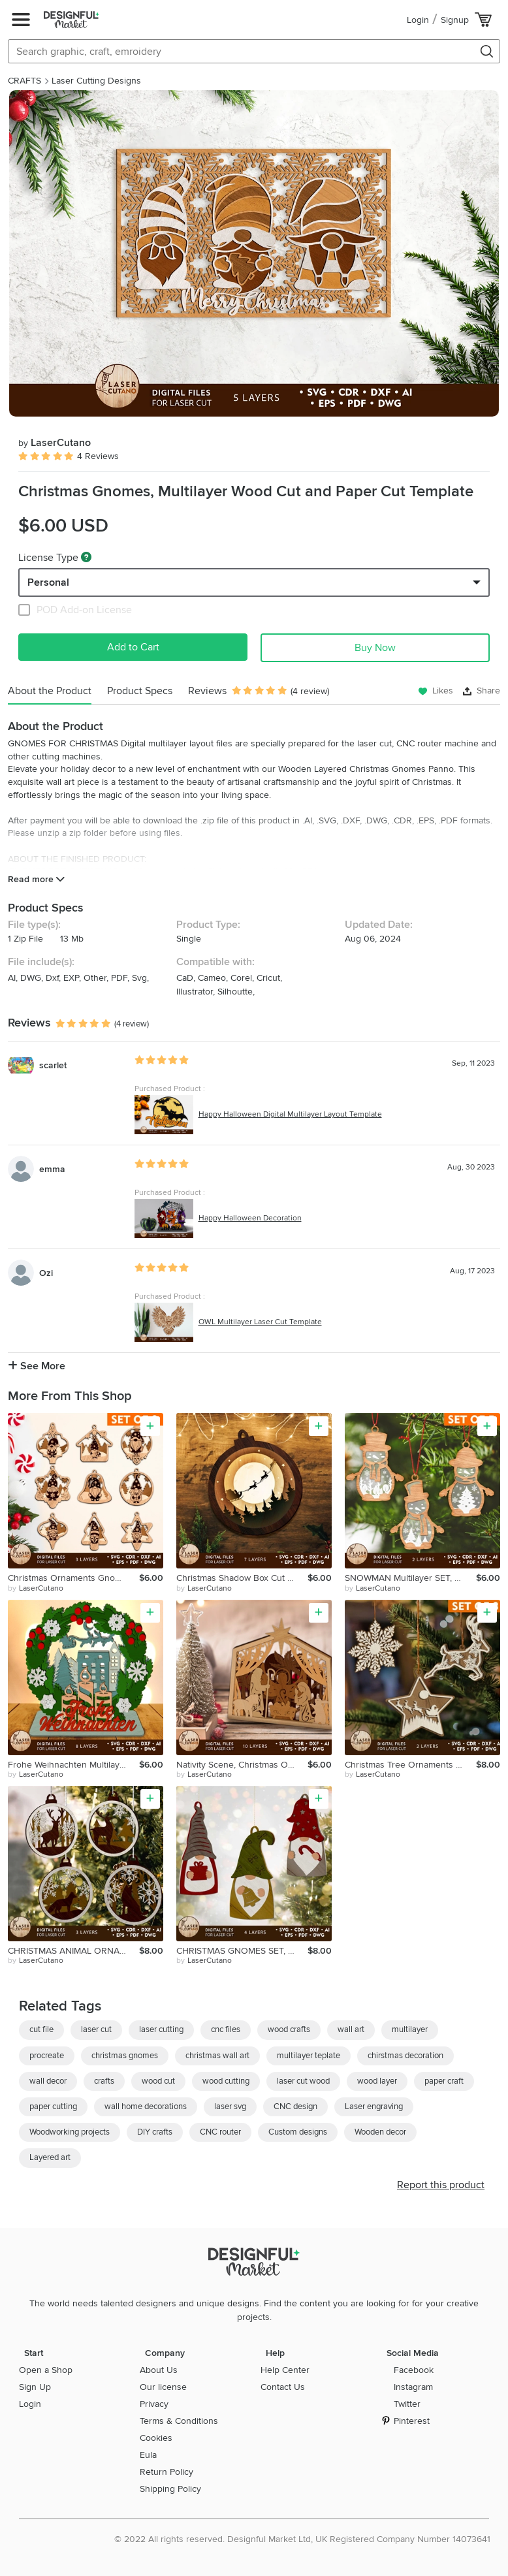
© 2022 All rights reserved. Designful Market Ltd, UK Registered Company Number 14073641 (302, 2539)
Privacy (154, 2403)
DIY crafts (154, 2132)
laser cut (96, 2029)
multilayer (410, 2029)
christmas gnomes (124, 2055)
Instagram (413, 2387)
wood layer (377, 2081)
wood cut (158, 2081)
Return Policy (166, 2471)
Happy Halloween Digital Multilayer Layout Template (290, 1114)
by (35, 1589)
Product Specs (139, 690)
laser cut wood (303, 2081)
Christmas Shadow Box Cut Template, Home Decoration (242, 1577)
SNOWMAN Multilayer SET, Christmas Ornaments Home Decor (410, 1577)
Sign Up (35, 2387)
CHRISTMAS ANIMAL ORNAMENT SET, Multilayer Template (73, 1950)
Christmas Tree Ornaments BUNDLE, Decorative (410, 1764)
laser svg (230, 2106)
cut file (41, 2029)
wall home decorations (145, 2106)
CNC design (295, 2106)
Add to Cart (133, 647)
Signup (455, 19)
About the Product (49, 690)
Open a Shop (45, 2370)
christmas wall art (217, 2055)
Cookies (156, 2437)
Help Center (285, 2370)
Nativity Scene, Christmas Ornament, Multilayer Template (242, 1764)
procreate (46, 2055)
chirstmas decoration (405, 2055)
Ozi (46, 1273)
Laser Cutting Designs (96, 80)
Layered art (50, 2157)
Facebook (414, 2370)
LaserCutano (54, 442)
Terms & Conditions (179, 2420)
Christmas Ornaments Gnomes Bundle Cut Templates (73, 1577)
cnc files (225, 2029)
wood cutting (225, 2081)
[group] (254, 253)
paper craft (444, 2081)
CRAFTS (24, 80)
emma (52, 1169)
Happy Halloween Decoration (250, 1218)
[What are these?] (86, 557)
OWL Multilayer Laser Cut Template (260, 1322)
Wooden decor (380, 2132)
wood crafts (289, 2029)
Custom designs (297, 2132)
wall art (351, 2029)
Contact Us (283, 2387)
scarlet (53, 1065)
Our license (163, 2387)
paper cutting (53, 2106)
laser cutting (161, 2029)
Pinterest (412, 2420)
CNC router (220, 2132)
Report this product (440, 2184)
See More (36, 1366)
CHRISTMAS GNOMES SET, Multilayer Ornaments (242, 1950)
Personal (48, 582)
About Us (159, 2370)
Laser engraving (374, 2106)
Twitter (407, 2403)
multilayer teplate (308, 2055)
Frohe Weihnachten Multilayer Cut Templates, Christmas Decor (73, 1764)
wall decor (48, 2081)
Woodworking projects (69, 2132)
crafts (104, 2081)
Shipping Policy (170, 2488)
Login (418, 19)
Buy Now (375, 647)
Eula (148, 2454)
